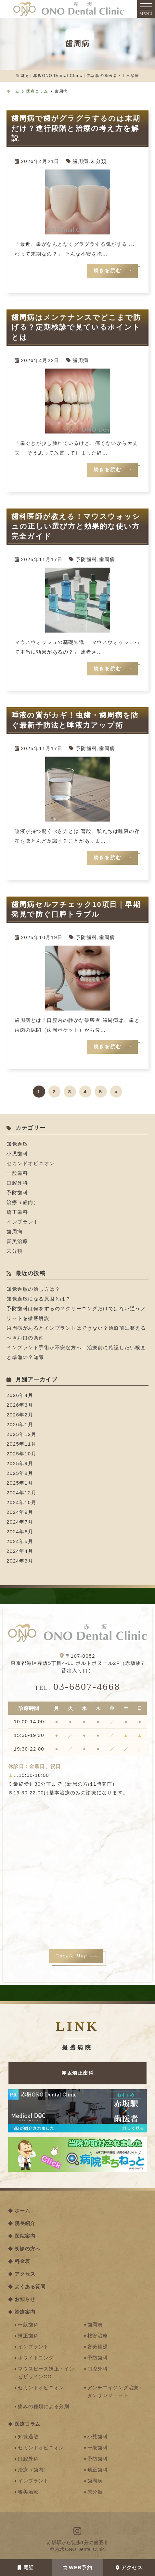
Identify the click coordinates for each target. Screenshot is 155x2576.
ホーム (22, 2210)
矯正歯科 (17, 1212)
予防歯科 (86, 559)
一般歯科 (17, 1173)
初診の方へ (27, 2248)
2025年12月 (21, 1434)
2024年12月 (21, 1492)
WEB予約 (78, 2567)
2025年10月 (21, 1453)
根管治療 (97, 2335)
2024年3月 (19, 1561)
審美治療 (17, 1241)
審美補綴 (97, 2346)
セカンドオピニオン (30, 1163)
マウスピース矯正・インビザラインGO (46, 2372)
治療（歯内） (22, 1202)
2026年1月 (19, 1424)
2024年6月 (19, 1531)
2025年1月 (19, 1483)
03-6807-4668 (77, 1686)
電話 (26, 2567)
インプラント (22, 1222)
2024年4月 (19, 1551)
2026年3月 (19, 1405)
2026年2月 (19, 1414)
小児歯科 (17, 1153)
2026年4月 (19, 1395)
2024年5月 (19, 1541)
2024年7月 (19, 1522)
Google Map (71, 1955)
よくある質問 (30, 2286)
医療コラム (27, 2424)
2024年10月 (21, 1502)
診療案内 (25, 2312)
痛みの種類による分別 (43, 2406)
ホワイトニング (36, 2357)
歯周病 (80, 161)
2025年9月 (19, 1463)
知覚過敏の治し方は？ (33, 1289)
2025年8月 (19, 1473)
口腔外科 (17, 1183)
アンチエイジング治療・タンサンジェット (115, 2391)
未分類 (98, 161)
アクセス (129, 2567)
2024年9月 (19, 1512)
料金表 (22, 2261)
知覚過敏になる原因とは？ (38, 1298)
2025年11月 (21, 1444)
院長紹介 (25, 2223)
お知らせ (25, 2299)
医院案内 (25, 2236)
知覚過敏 (17, 1144)
